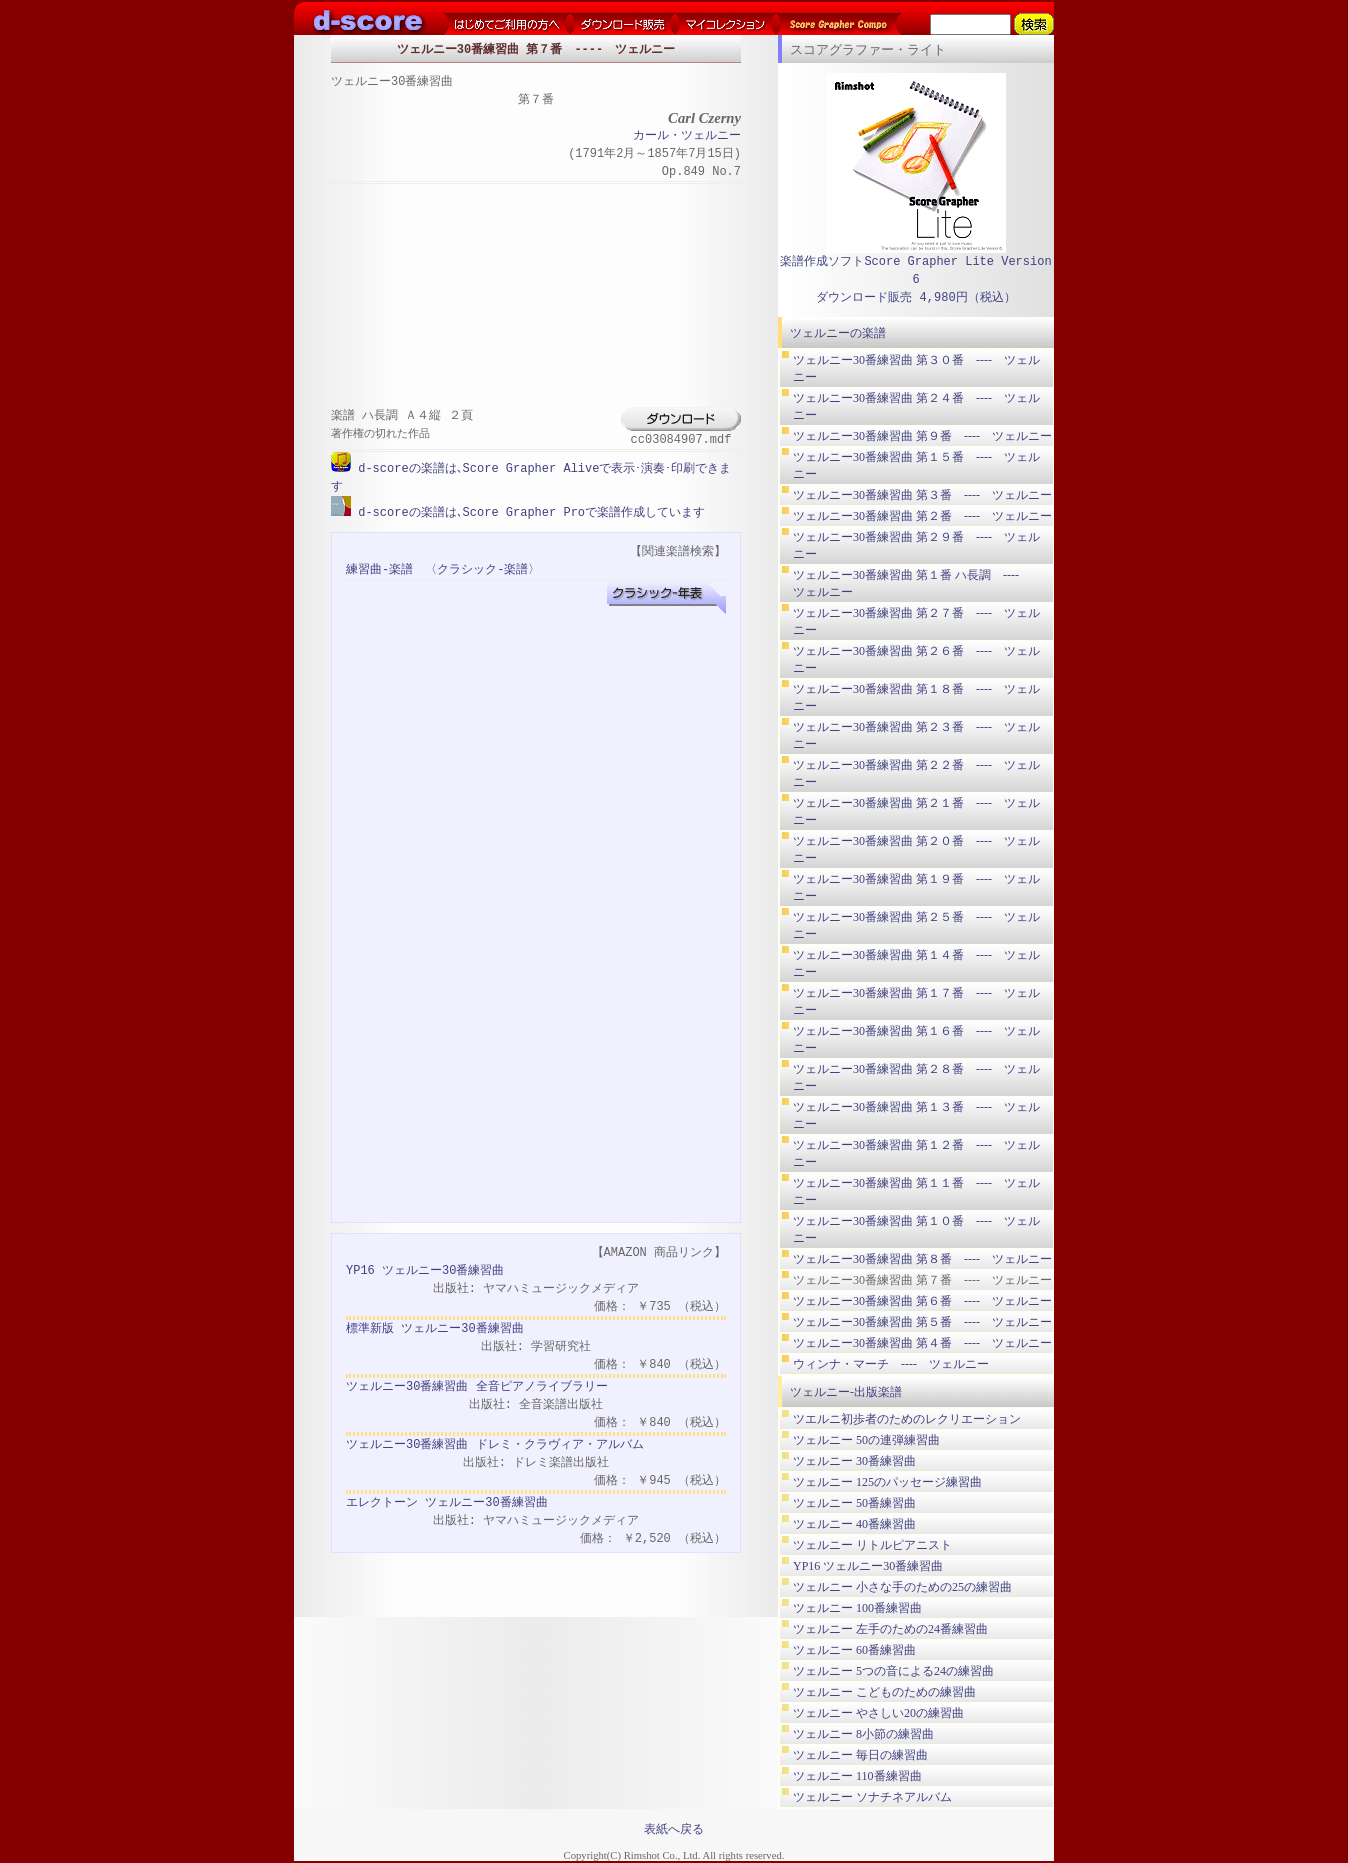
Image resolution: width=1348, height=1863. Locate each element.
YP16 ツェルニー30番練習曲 (425, 1269)
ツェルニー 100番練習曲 (857, 1608)
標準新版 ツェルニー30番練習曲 (435, 1327)
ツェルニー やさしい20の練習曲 (878, 1713)
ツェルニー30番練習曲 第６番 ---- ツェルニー (922, 1301)
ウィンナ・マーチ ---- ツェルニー (891, 1364)
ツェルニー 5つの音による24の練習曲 (893, 1671)
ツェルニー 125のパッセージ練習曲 (887, 1482)
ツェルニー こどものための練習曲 (884, 1692)
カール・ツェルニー (687, 136)
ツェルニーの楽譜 (838, 333)
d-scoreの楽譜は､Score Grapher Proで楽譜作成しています (528, 511)
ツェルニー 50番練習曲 (854, 1503)
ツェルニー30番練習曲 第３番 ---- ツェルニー (922, 495)
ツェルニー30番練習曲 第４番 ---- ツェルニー (922, 1343)
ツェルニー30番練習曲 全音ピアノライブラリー (477, 1385)
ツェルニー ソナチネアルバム (872, 1797)
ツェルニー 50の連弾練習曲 (866, 1440)
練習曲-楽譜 (379, 568)
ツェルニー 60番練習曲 (854, 1650)
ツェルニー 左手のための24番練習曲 (890, 1629)
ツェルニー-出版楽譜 (846, 1392)
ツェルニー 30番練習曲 (854, 1461)
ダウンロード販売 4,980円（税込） (915, 297)
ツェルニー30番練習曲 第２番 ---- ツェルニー (922, 516)
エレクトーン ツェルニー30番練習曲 (447, 1501)
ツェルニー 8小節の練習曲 (863, 1734)
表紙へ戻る (674, 1829)
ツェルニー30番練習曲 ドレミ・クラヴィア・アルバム (495, 1443)
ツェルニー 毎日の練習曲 (860, 1755)
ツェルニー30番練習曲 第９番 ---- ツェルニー (922, 436)
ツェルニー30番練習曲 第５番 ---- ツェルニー (922, 1322)
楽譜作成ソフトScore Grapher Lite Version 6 (915, 270)
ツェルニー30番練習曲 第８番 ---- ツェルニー (922, 1259)
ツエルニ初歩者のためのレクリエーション (907, 1419)
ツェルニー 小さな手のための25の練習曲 (902, 1587)
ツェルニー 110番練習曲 (857, 1776)
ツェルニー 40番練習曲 (854, 1524)
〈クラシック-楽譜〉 (482, 568)
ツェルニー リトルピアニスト (872, 1545)
